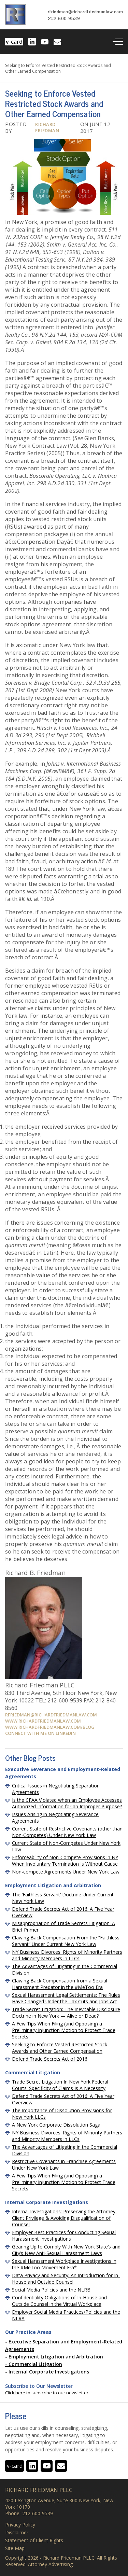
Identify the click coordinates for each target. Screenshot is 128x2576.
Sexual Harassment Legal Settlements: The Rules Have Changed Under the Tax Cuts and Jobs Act (66, 1998)
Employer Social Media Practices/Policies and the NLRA (66, 2315)
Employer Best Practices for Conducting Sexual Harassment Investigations (64, 2235)
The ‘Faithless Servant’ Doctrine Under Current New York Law (63, 1897)
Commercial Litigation (35, 2364)
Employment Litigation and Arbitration (56, 2356)
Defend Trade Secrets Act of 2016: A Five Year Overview (63, 1912)
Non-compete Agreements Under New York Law (65, 1871)
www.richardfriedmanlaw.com (43, 1721)
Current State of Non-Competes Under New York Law (66, 1846)
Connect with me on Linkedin (40, 1733)
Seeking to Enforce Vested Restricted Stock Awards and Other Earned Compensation (59, 2047)
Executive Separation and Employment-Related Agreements (63, 2345)
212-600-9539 (64, 18)
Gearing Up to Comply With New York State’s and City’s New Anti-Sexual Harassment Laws (66, 2249)
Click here (15, 2393)
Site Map (15, 2548)
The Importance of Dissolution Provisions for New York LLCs (62, 2113)
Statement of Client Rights (34, 2540)
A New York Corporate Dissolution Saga (56, 2124)
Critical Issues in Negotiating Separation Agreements (56, 1788)
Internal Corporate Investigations (49, 2371)
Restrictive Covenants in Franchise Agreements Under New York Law (64, 2164)
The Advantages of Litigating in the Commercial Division (64, 1969)
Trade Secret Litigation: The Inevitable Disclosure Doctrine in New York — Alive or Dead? (66, 2012)
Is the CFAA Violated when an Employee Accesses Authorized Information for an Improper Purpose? (67, 1803)
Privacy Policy (20, 2525)
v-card (14, 41)
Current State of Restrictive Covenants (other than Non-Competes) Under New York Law (67, 1831)
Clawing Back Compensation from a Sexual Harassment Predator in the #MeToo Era (59, 1983)
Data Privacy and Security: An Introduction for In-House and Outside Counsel (66, 2278)
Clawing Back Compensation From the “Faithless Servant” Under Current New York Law (65, 1940)
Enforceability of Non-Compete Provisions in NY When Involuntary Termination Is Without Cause (65, 1860)
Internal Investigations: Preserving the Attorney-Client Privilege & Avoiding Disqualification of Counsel (64, 2218)
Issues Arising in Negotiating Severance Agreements (55, 1817)
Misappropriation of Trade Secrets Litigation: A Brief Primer (63, 1926)
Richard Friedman (47, 127)
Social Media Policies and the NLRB (51, 2289)
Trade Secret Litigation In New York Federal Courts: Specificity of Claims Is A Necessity (60, 2084)
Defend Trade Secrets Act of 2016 (49, 2059)
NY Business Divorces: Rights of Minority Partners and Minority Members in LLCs (67, 1955)
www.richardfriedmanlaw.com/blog (50, 1727)
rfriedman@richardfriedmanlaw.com (85, 11)
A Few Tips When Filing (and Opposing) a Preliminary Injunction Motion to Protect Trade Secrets (63, 2030)
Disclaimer (16, 2533)
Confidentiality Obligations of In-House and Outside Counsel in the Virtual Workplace (59, 2300)
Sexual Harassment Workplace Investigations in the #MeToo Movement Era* (64, 2264)
